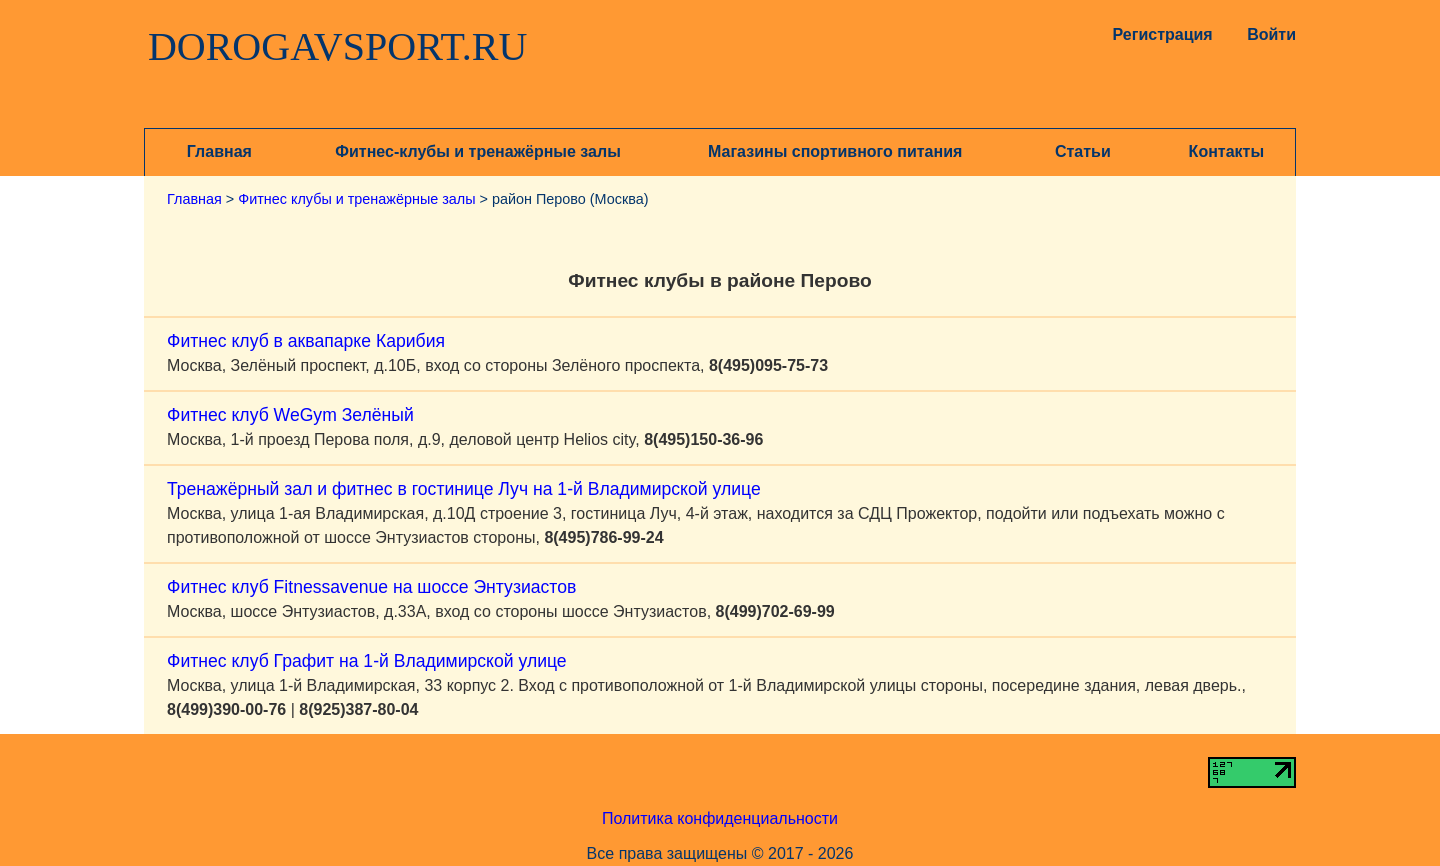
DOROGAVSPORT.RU (338, 47)
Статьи (1083, 151)
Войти (1271, 34)
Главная (219, 151)
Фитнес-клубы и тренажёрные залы (477, 151)
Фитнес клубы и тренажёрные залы (356, 199)
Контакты (1226, 151)
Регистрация (1158, 34)
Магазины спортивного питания (835, 151)
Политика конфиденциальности (720, 818)
